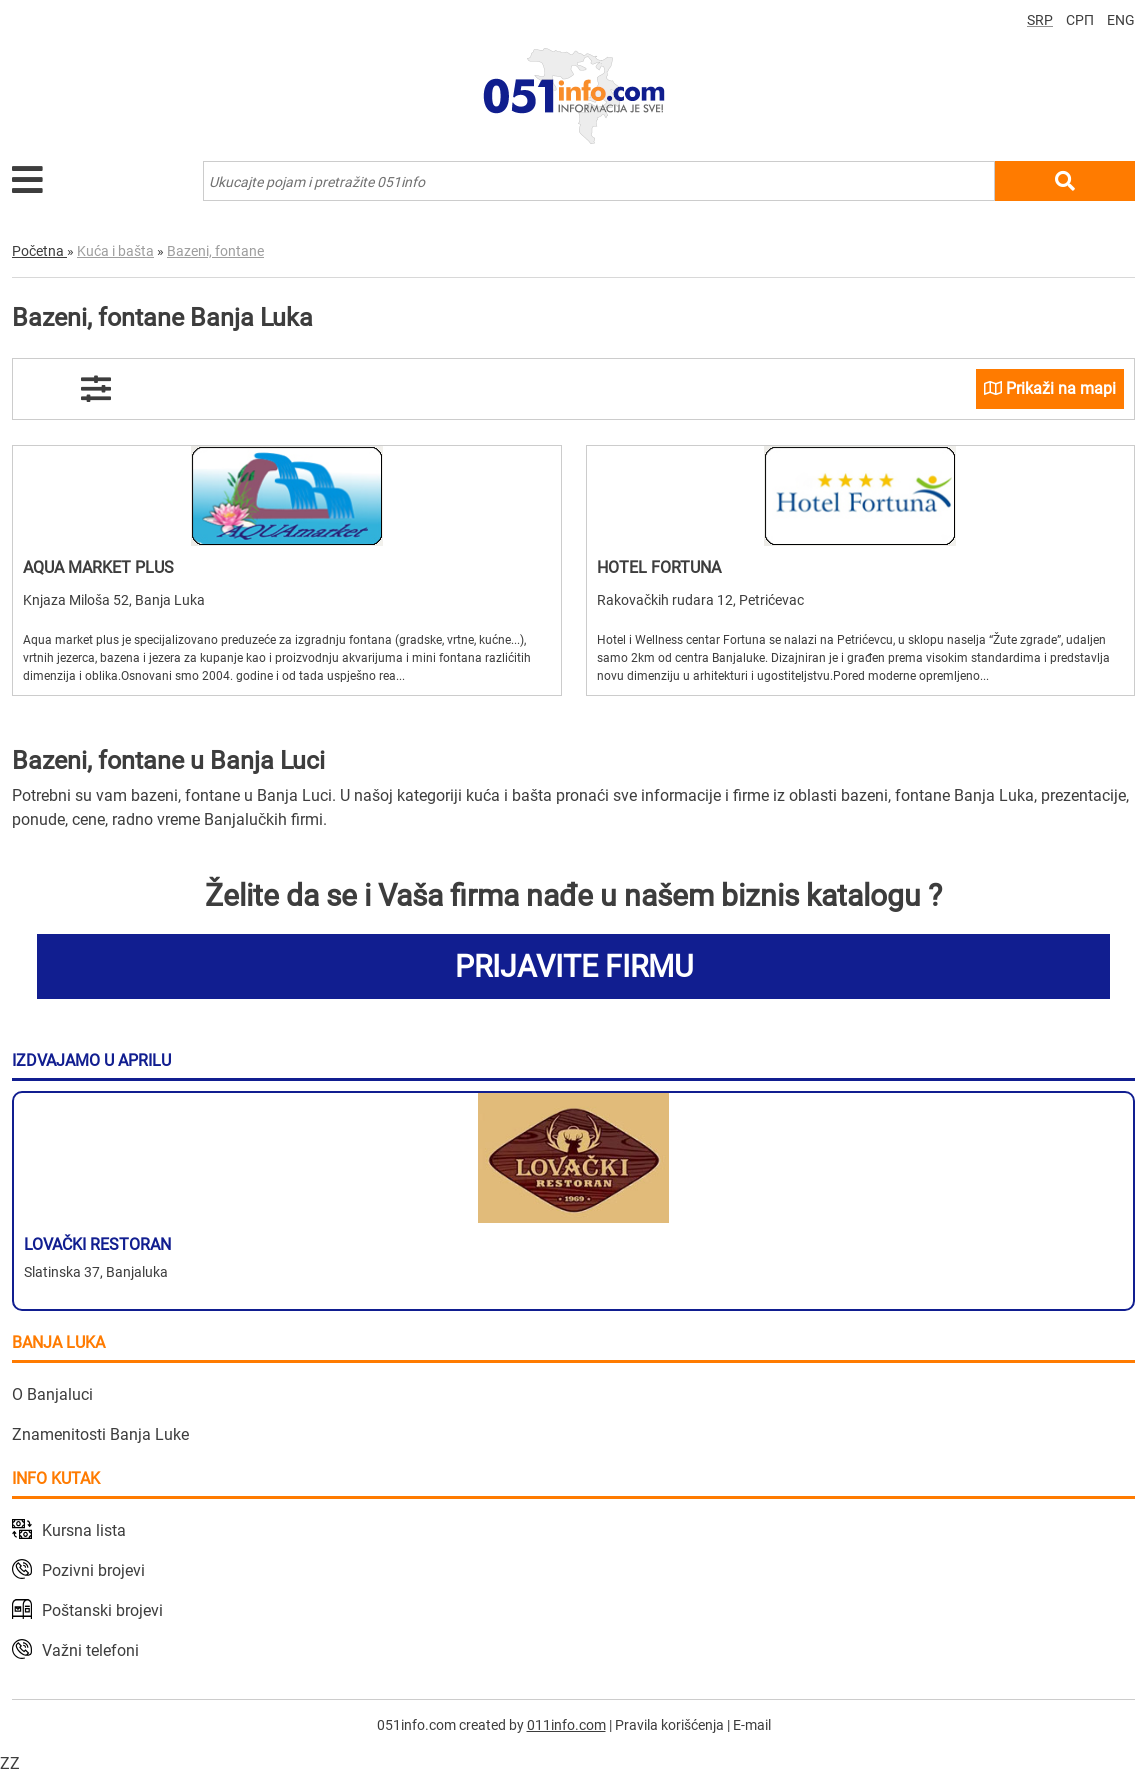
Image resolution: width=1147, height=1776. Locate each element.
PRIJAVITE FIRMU (574, 966)
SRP (1040, 20)
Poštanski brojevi (102, 1610)
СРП (1080, 20)
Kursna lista (84, 1530)
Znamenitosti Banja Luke (100, 1434)
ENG (1121, 20)
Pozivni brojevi (93, 1570)
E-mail (752, 1725)
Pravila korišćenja (669, 1725)
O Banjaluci (52, 1394)
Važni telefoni (90, 1650)
